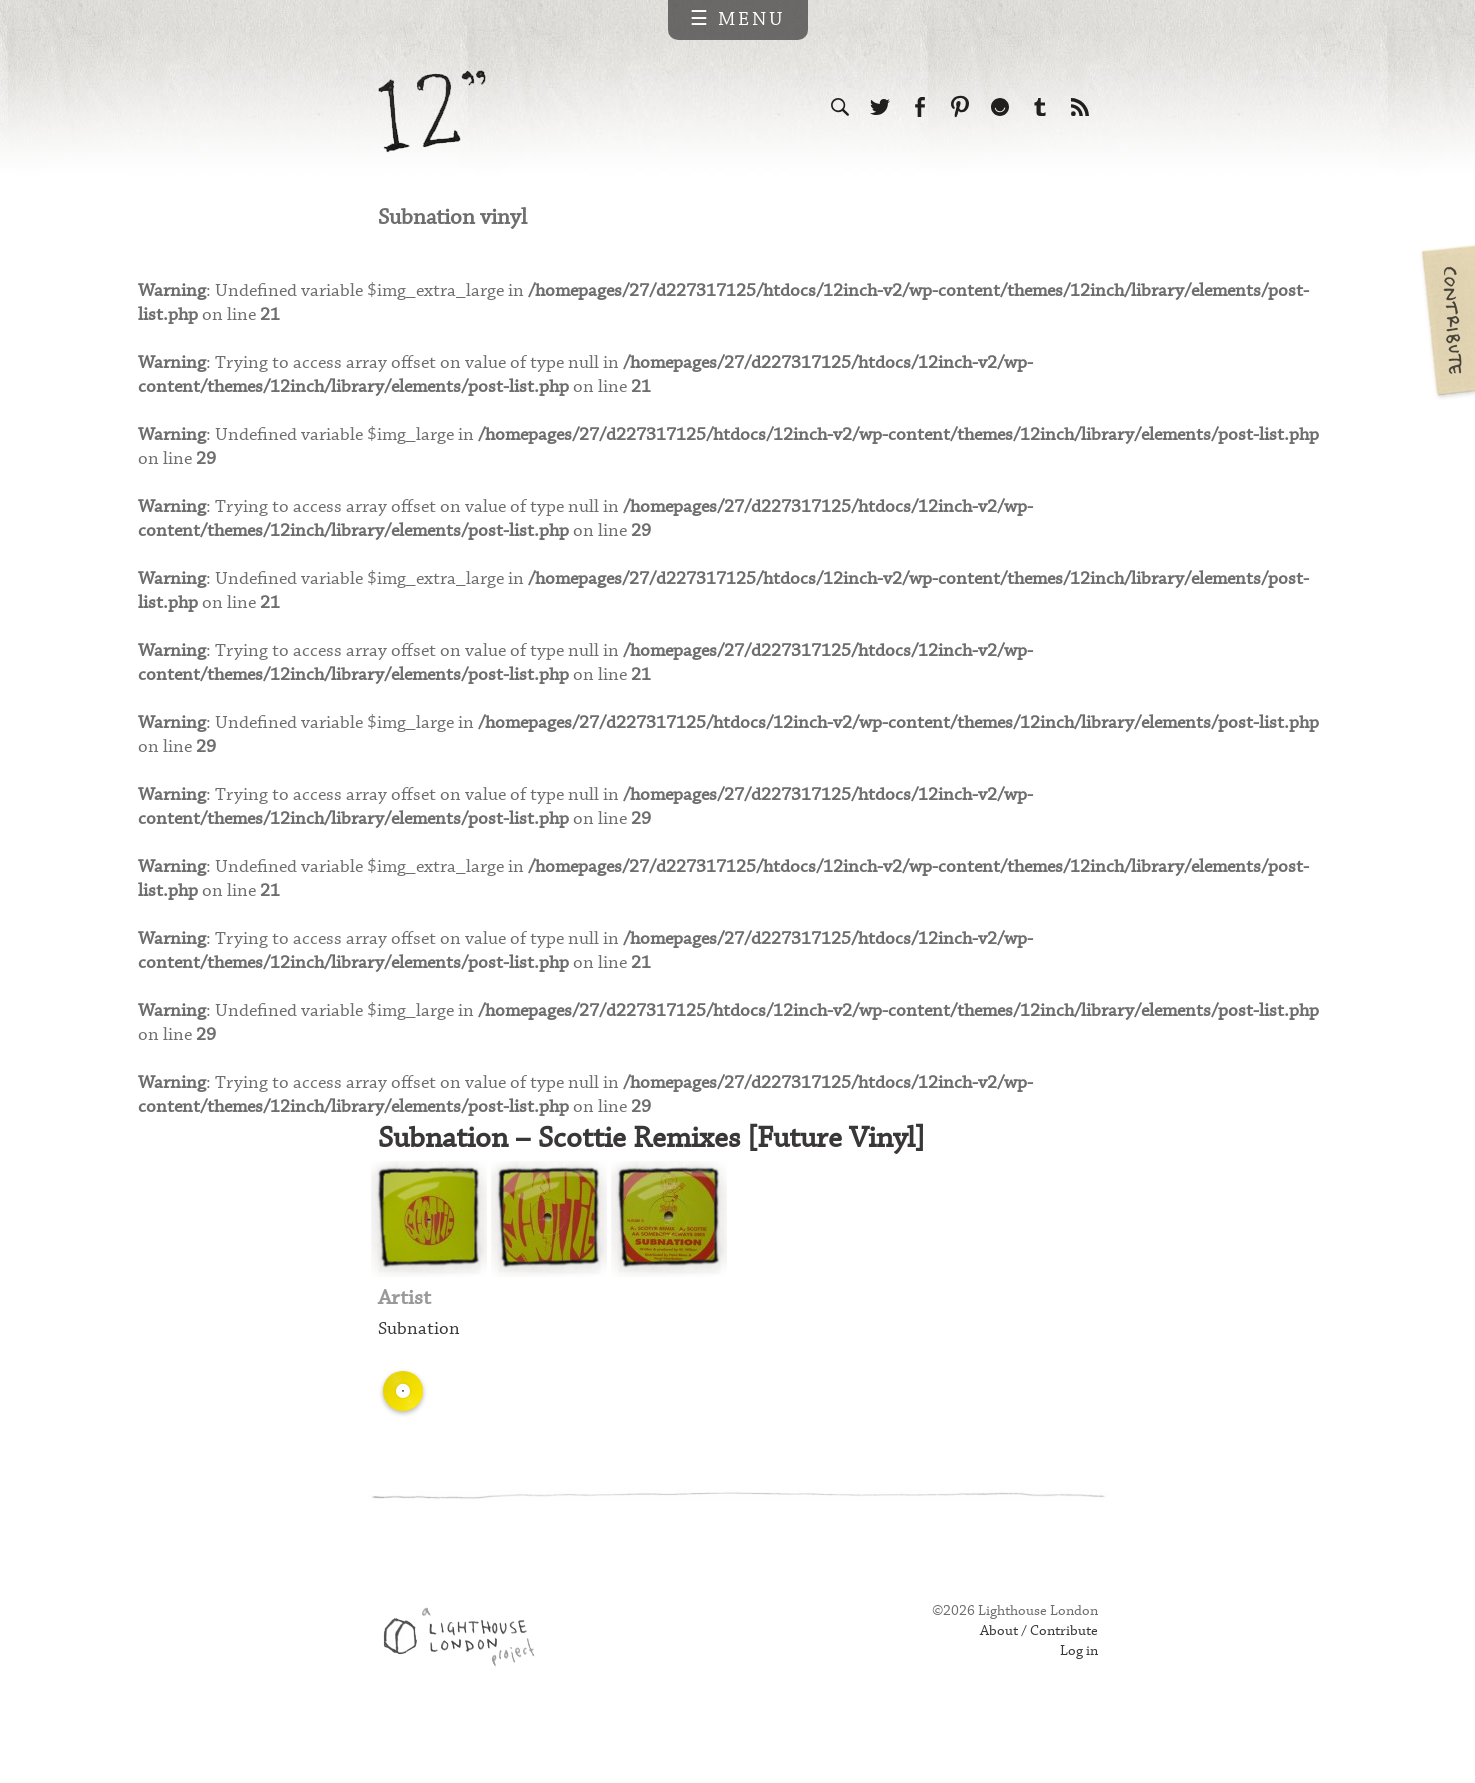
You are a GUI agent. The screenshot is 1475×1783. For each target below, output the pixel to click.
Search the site (840, 108)
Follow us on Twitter (880, 108)
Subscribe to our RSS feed (1080, 108)
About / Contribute (1035, 1675)
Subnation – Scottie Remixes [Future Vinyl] (660, 1178)
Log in (1078, 1695)
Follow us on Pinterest (960, 108)
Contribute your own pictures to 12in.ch (1447, 320)
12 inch (432, 111)
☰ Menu (737, 19)
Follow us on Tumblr (1040, 108)
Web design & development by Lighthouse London (466, 1684)
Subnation (420, 1372)
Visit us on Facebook (920, 108)
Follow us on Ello (1000, 108)
